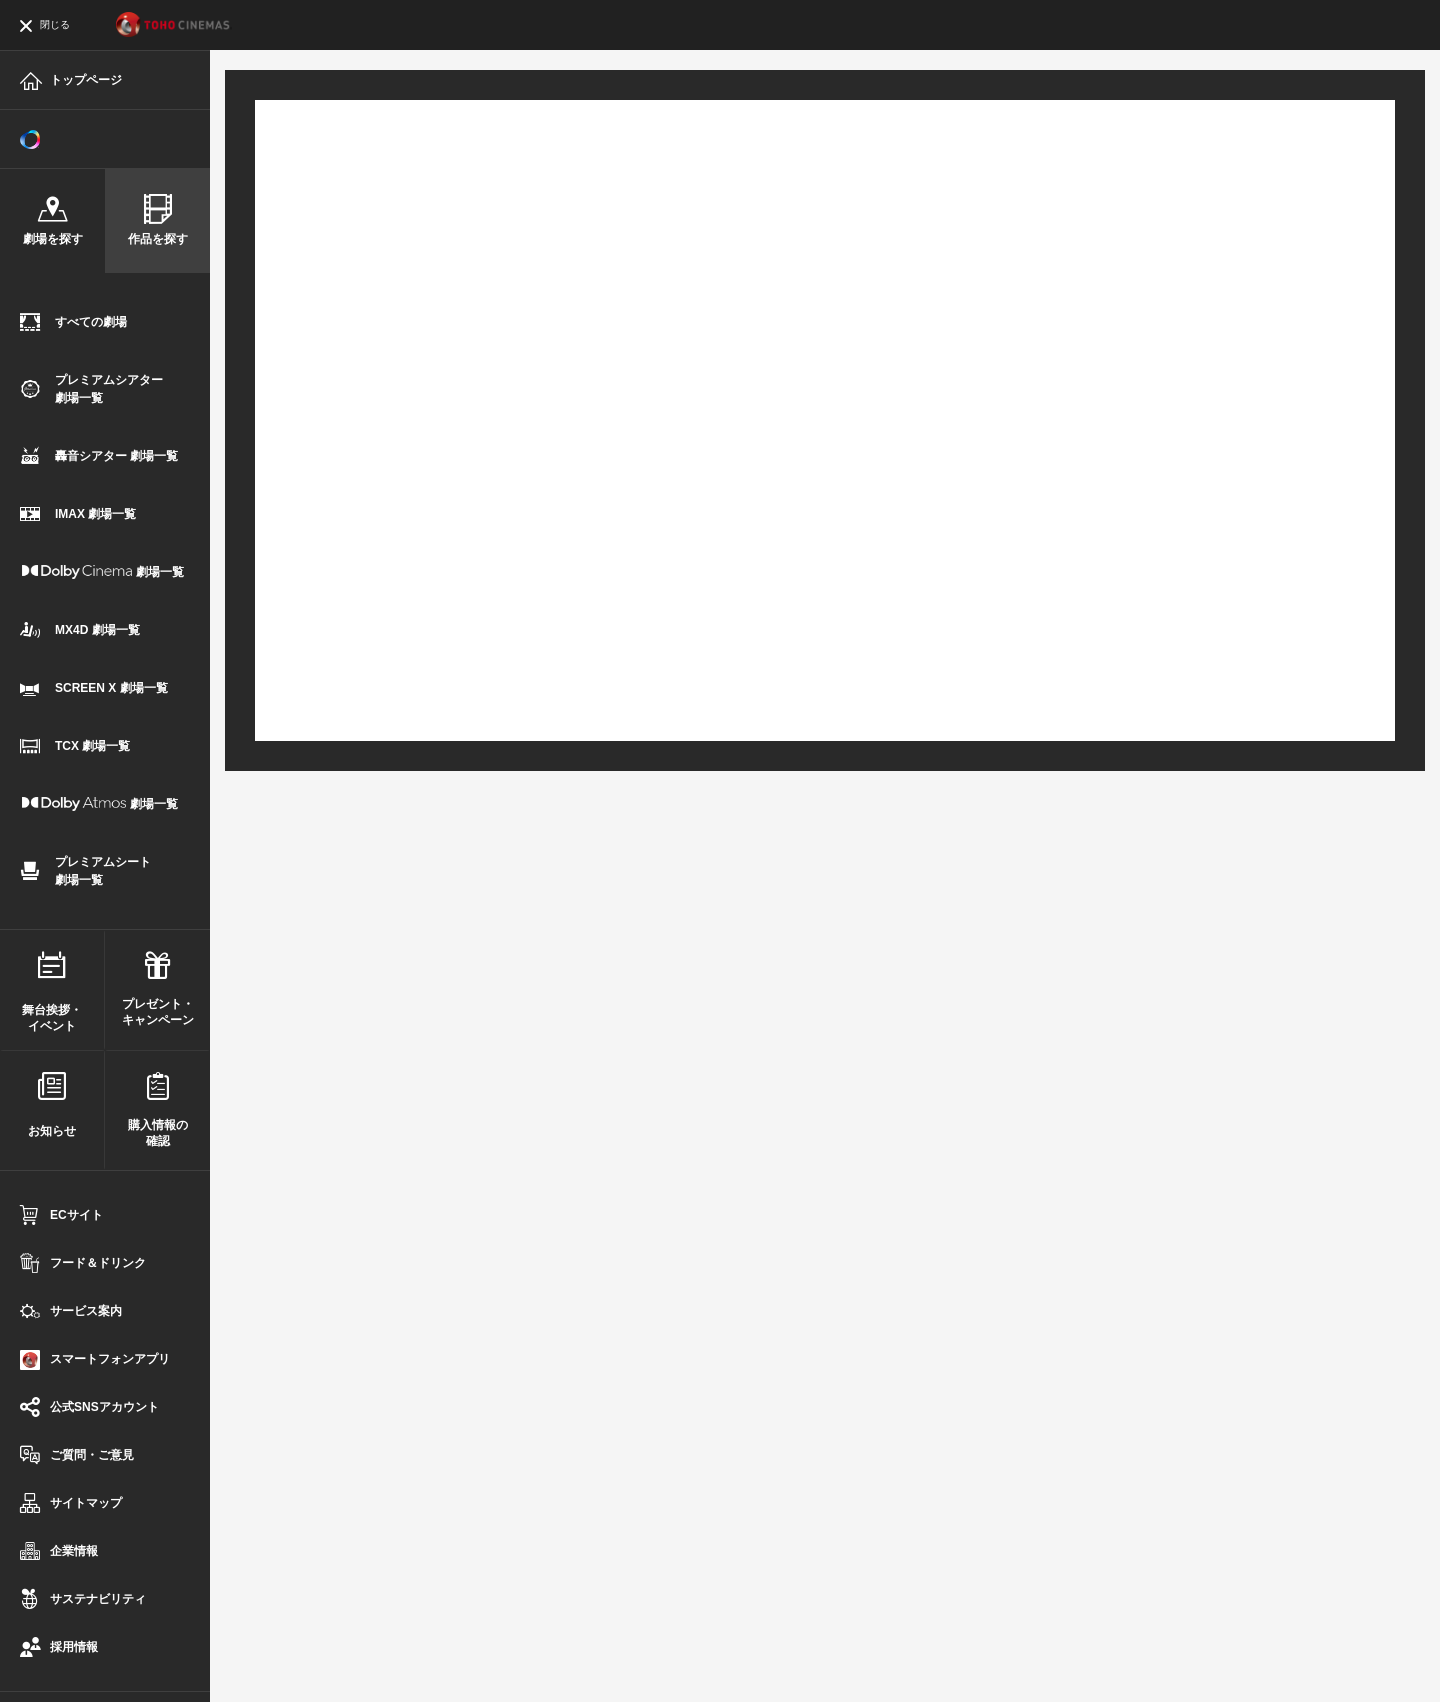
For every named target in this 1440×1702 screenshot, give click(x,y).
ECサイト (61, 1216)
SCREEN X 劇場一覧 (94, 689)
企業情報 (59, 1552)
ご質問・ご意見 (77, 1456)
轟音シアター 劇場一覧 (99, 457)
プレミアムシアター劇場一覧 (91, 389)
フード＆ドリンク (83, 1264)
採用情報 (59, 1648)
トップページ (71, 83)
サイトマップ (71, 1504)
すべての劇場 (73, 323)
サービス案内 (71, 1312)
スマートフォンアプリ (95, 1360)
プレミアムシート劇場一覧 (85, 871)
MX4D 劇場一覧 (80, 631)
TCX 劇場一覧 (75, 747)
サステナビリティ (83, 1600)
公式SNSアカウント (89, 1408)
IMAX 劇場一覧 (78, 515)
